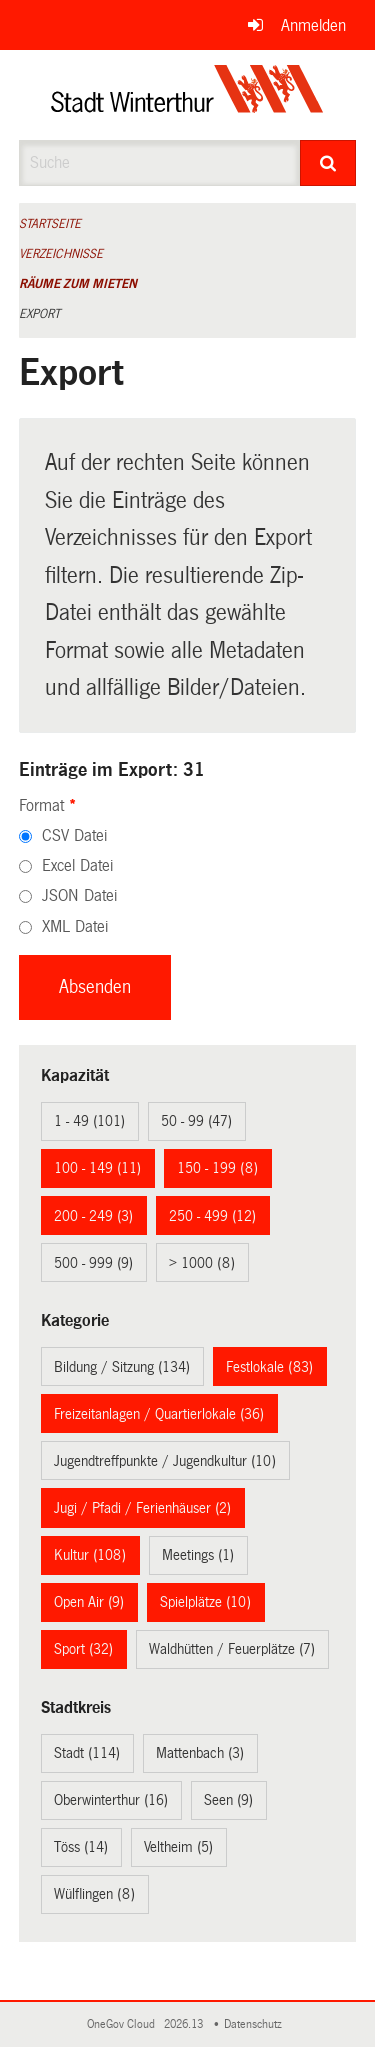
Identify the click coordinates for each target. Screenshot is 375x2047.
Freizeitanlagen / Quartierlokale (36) (159, 1414)
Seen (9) (228, 1800)
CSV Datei (74, 835)
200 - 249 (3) (93, 1216)
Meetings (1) (198, 1555)
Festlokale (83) (269, 1367)
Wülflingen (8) (94, 1894)
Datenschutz (256, 2024)
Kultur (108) (90, 1555)
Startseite (50, 224)
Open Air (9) (89, 1602)
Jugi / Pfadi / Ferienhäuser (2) (142, 1508)
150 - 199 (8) (217, 1168)
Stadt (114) (87, 1753)
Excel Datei (77, 865)
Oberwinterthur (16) (111, 1800)
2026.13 (185, 2024)
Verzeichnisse (61, 254)
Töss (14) (81, 1847)
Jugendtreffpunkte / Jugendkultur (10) (165, 1461)
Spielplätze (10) (205, 1602)
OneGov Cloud (124, 2024)
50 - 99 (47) (196, 1121)
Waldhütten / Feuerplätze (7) (232, 1649)
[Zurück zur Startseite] (187, 95)
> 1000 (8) (202, 1263)
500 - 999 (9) (93, 1263)
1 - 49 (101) (89, 1121)
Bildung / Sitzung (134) (122, 1367)
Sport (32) (83, 1649)
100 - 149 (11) (97, 1168)
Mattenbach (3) (200, 1753)
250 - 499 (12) (212, 1216)
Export (39, 314)
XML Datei (75, 926)
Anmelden (313, 25)
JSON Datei (79, 895)
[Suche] (328, 163)
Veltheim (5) (178, 1847)
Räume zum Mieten (78, 284)
